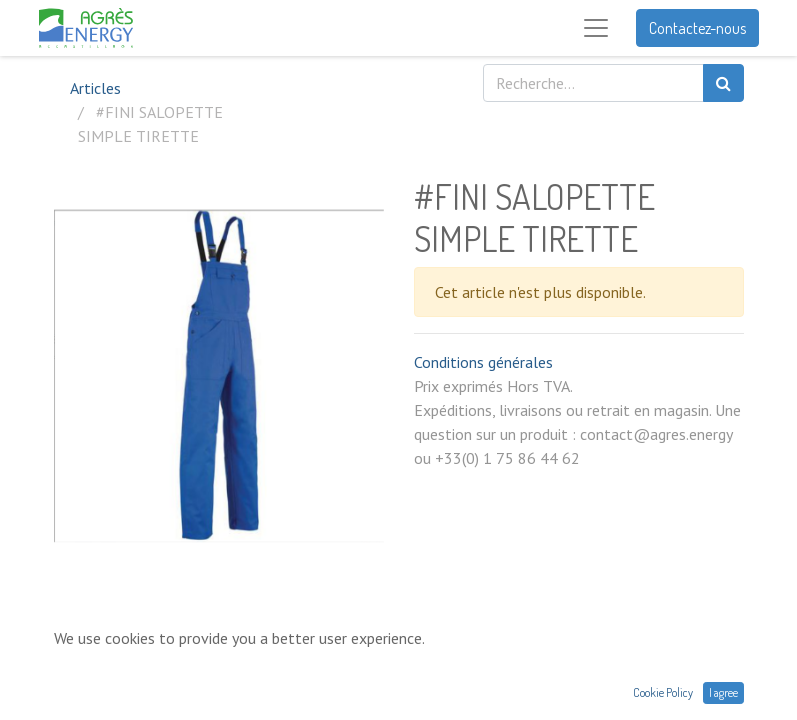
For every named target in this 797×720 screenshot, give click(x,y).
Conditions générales (483, 362)
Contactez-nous (697, 28)
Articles (95, 88)
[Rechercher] (723, 83)
